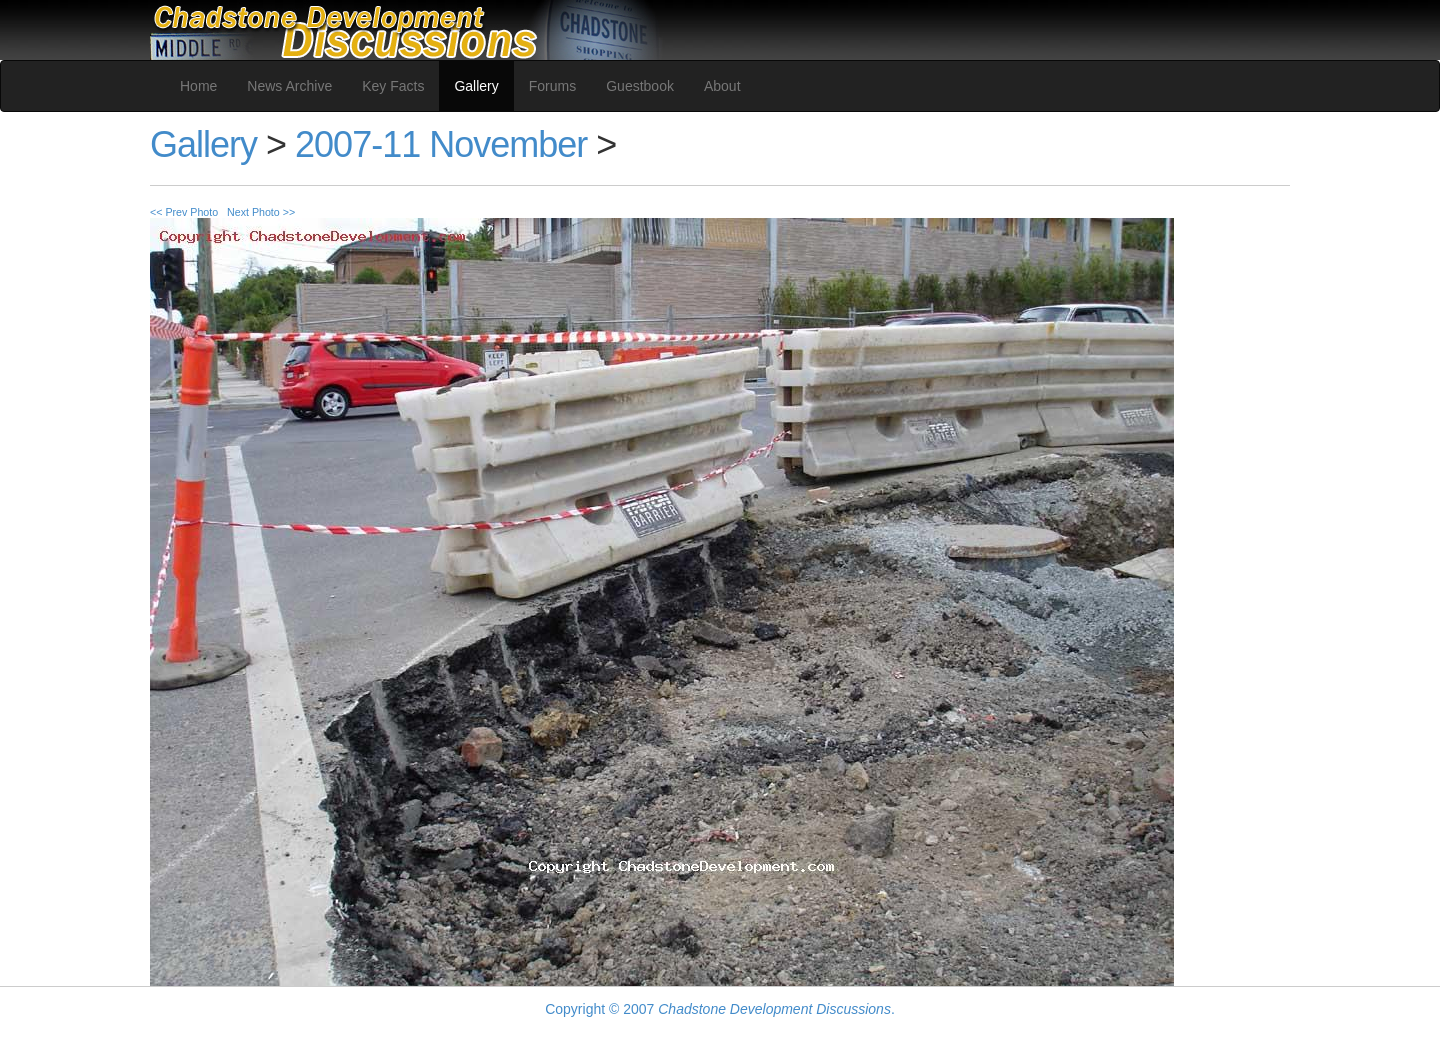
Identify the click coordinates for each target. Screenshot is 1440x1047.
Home (198, 86)
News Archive (289, 86)
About (722, 86)
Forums (552, 86)
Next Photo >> (261, 212)
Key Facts (393, 86)
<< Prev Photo (184, 212)
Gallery (476, 86)
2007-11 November (441, 144)
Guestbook (640, 86)
